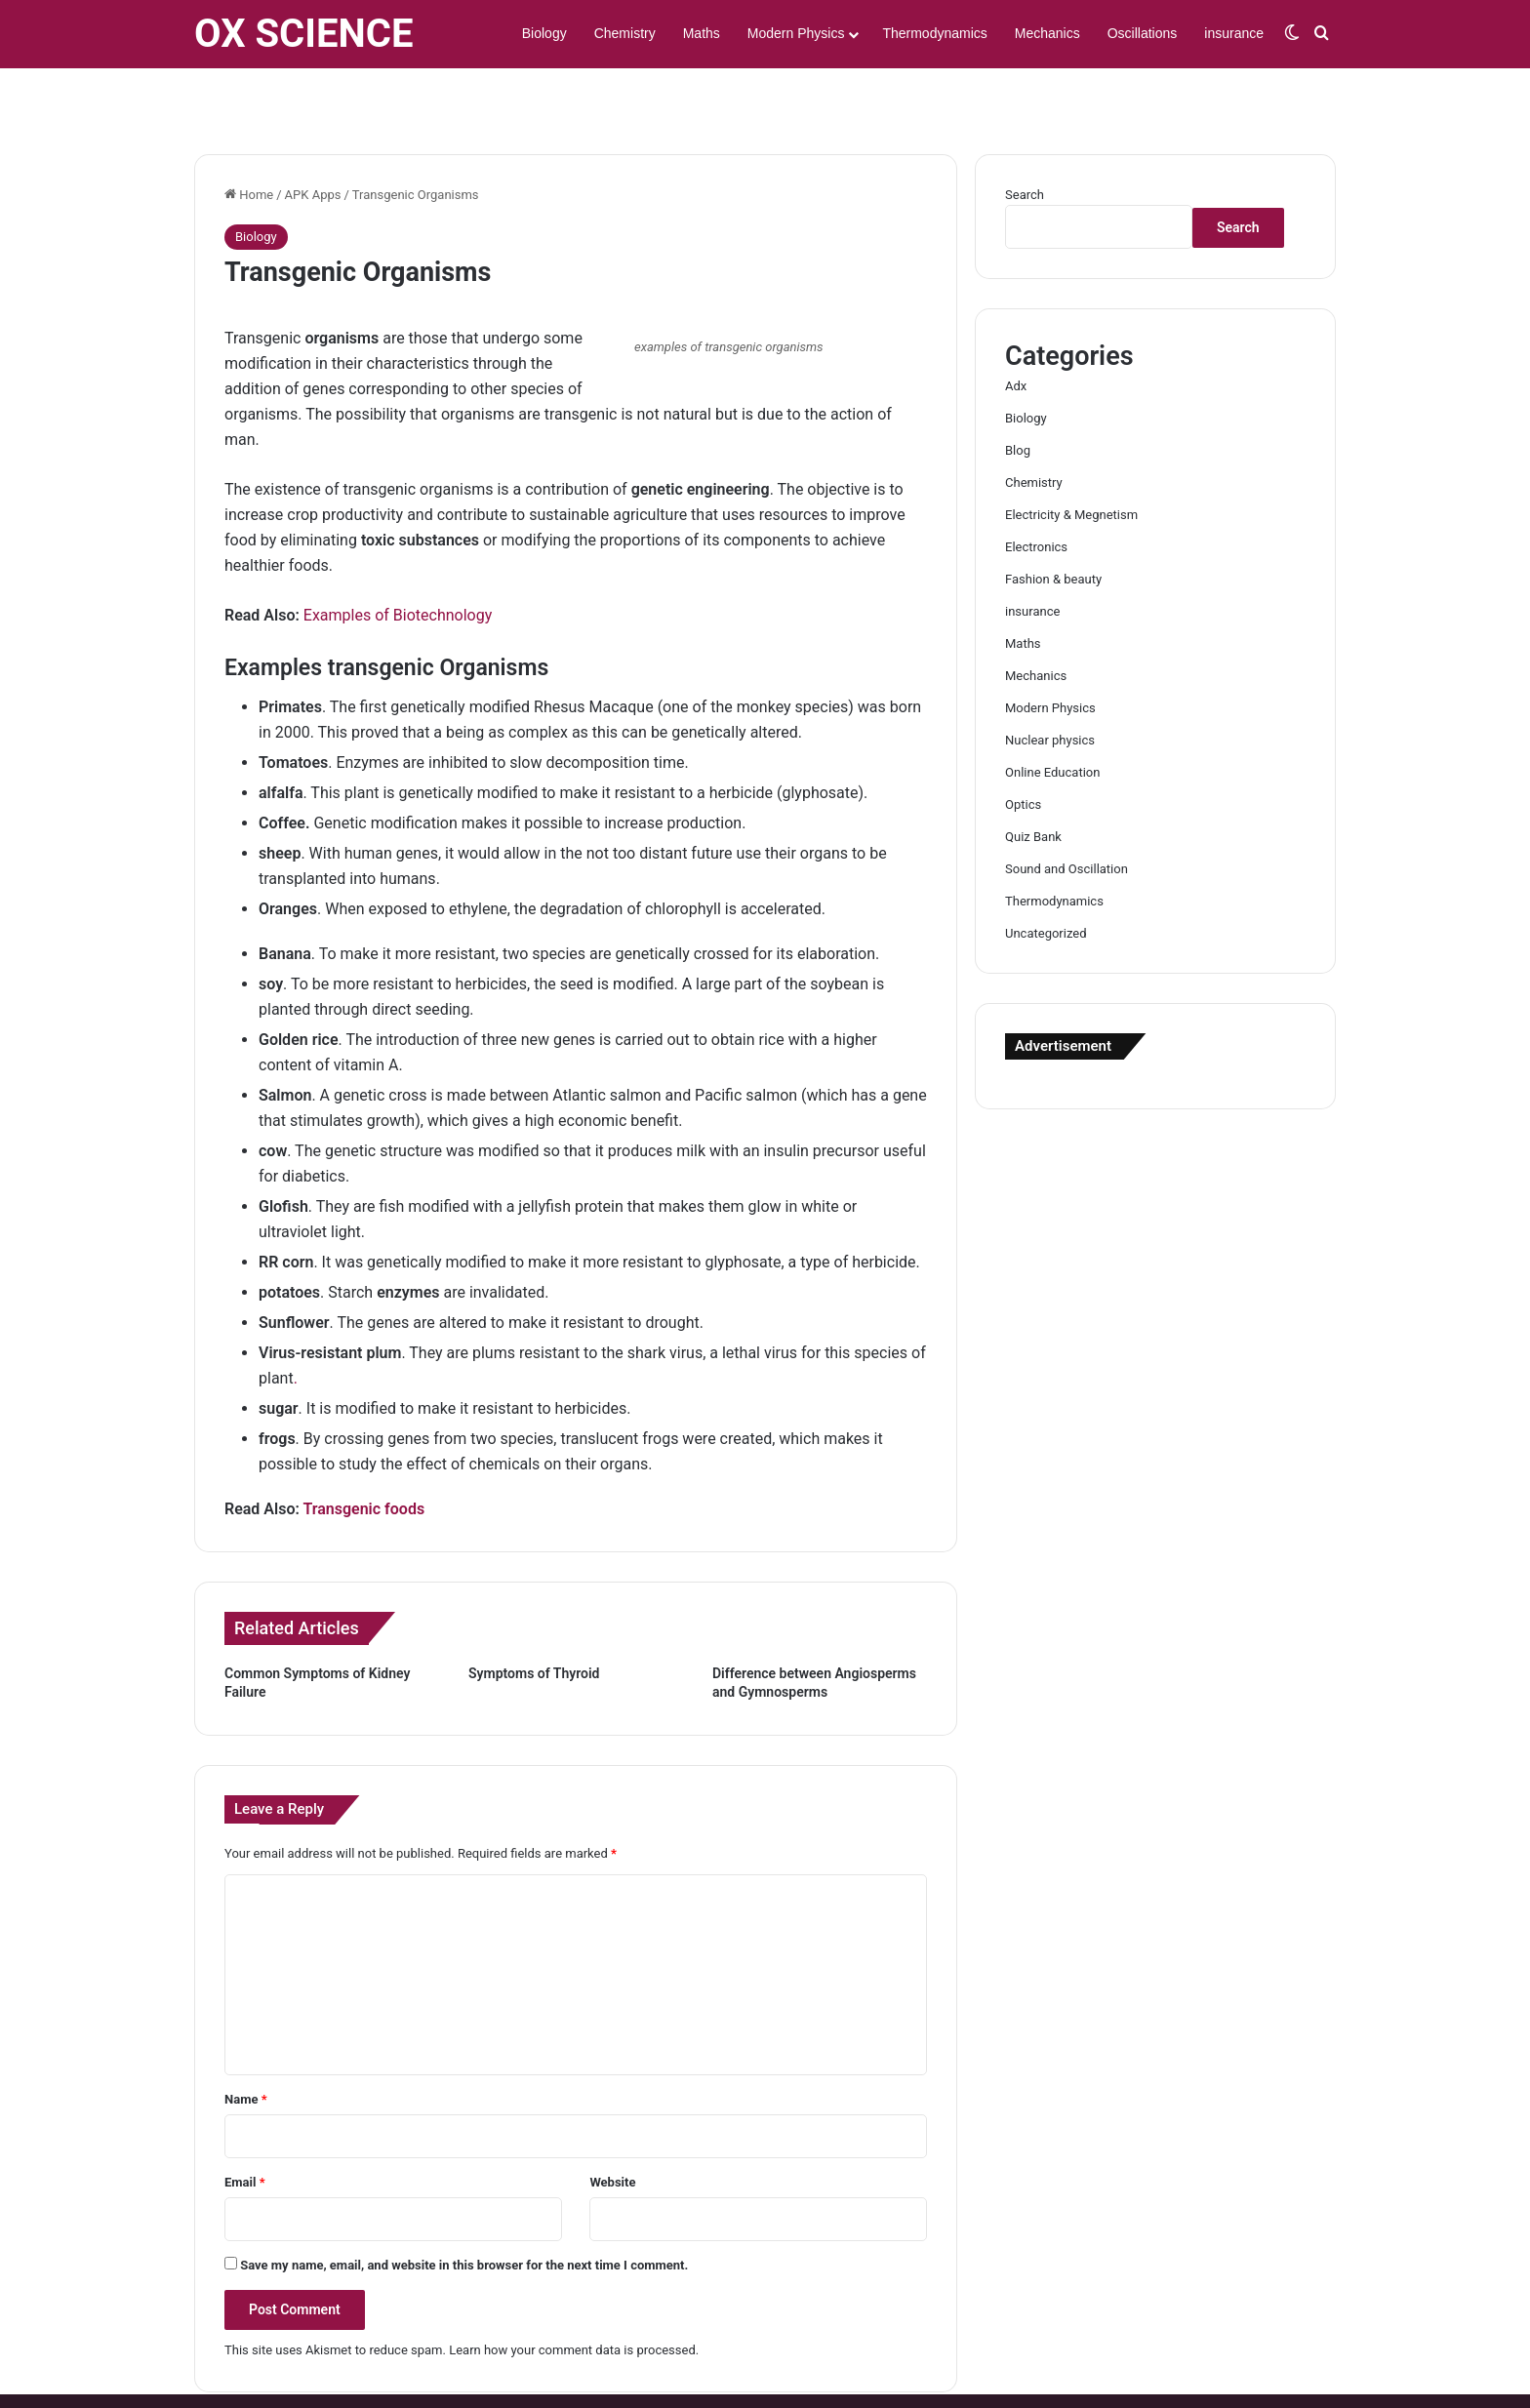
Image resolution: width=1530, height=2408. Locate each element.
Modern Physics (796, 33)
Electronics (1036, 490)
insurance (1234, 33)
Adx (1016, 329)
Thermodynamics (934, 33)
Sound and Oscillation (1066, 812)
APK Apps (313, 138)
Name (245, 2042)
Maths (701, 33)
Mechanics (1047, 33)
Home (248, 138)
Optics (1023, 748)
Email (244, 2125)
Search (1024, 138)
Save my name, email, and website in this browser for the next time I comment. (464, 2208)
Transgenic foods (363, 1452)
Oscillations (1142, 33)
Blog (1017, 393)
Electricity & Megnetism (1071, 458)
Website (612, 2125)
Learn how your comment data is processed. (574, 2293)
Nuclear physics (1050, 683)
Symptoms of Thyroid (534, 1617)
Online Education (1052, 715)
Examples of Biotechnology (397, 558)
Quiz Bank (1033, 780)
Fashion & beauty (1053, 522)
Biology (544, 33)
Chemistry (625, 33)
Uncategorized (1045, 876)
